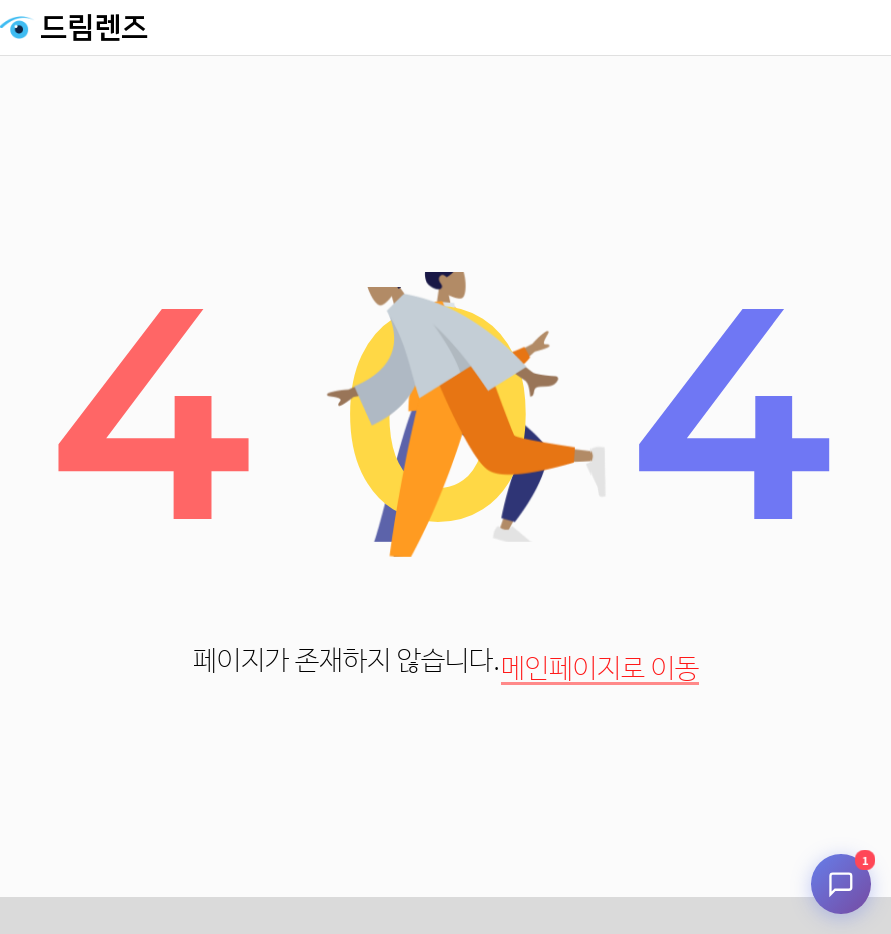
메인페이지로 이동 (600, 669)
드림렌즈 (94, 28)
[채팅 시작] (841, 884)
